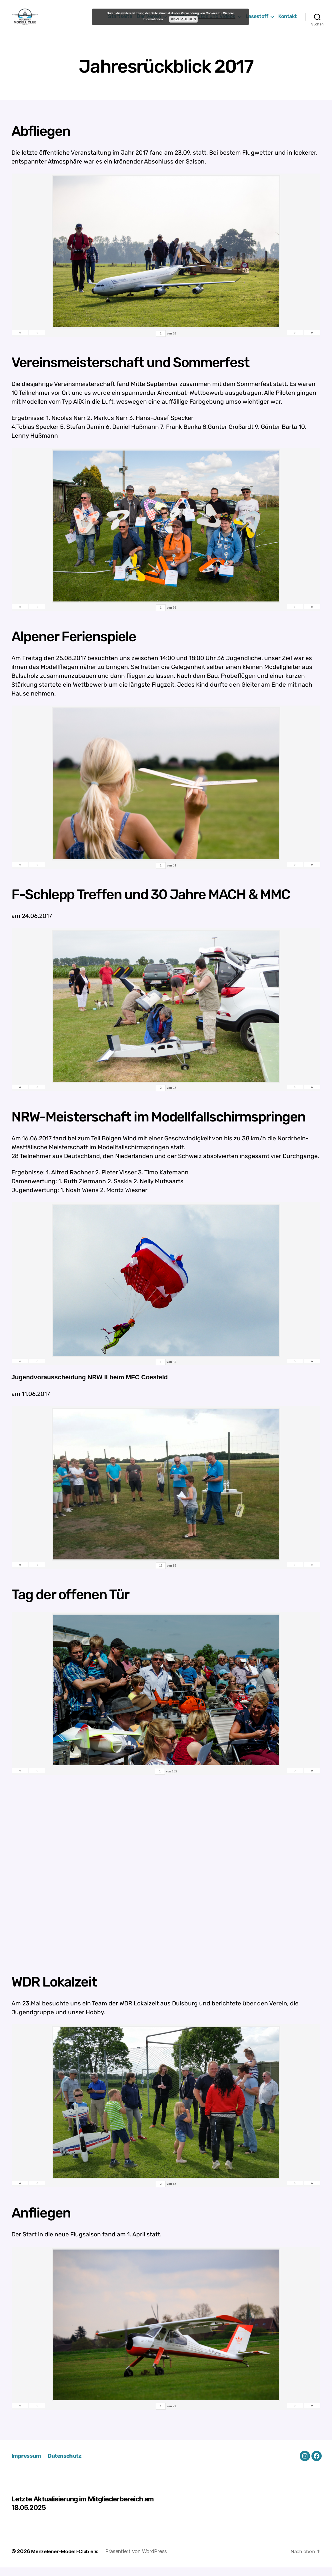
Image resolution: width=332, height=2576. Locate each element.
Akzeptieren (183, 19)
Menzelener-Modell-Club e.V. (67, 2560)
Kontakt (287, 21)
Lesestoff (257, 21)
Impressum (27, 2464)
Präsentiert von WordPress (140, 2560)
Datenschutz (68, 2464)
